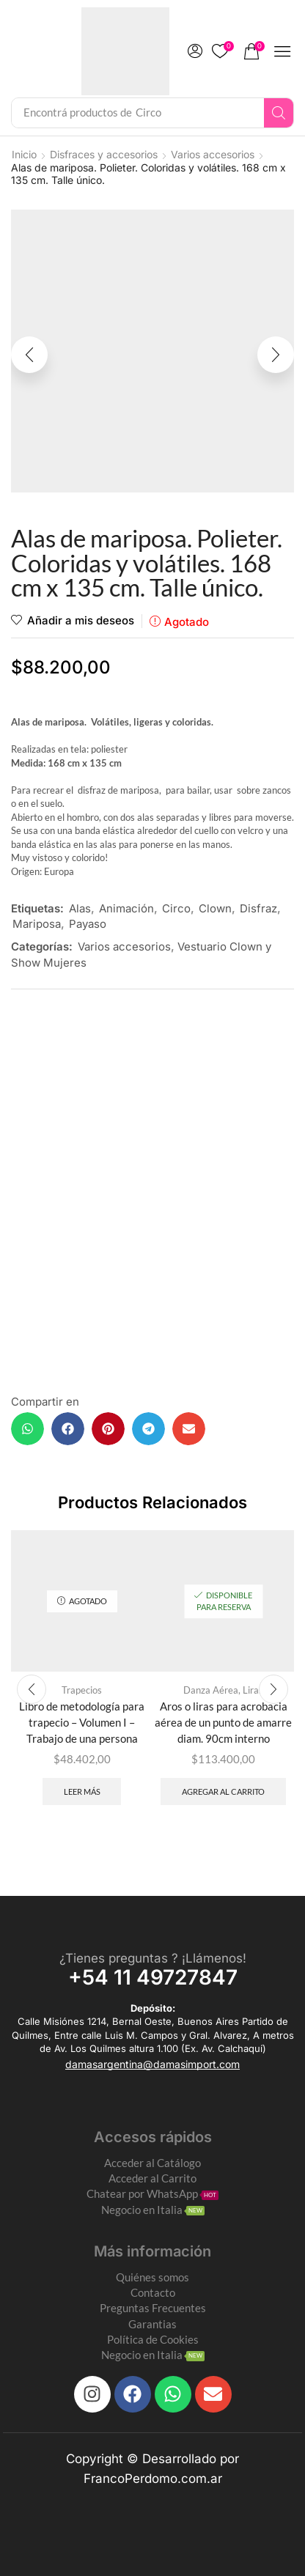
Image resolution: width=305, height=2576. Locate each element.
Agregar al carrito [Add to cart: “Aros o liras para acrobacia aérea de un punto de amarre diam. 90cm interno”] (223, 1791)
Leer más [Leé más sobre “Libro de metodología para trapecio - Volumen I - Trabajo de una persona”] (82, 1791)
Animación (126, 908)
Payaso (87, 924)
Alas (80, 908)
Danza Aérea (210, 1690)
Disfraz (258, 908)
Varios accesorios (212, 154)
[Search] (278, 113)
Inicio (24, 154)
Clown (215, 908)
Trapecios (82, 1690)
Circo (176, 908)
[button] (195, 51)
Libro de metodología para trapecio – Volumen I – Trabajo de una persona (81, 1722)
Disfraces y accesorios (104, 154)
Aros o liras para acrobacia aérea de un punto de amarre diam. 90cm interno (223, 1722)
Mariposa (36, 924)
